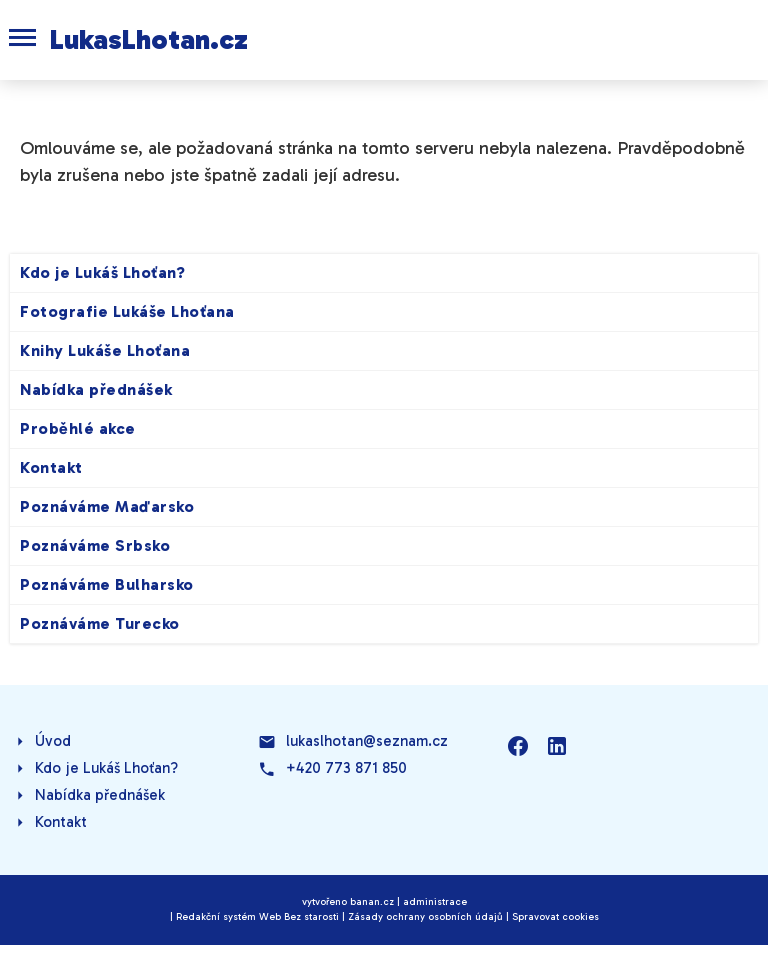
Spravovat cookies (555, 917)
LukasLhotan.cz (149, 39)
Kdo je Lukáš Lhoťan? (102, 272)
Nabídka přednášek (96, 389)
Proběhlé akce (78, 428)
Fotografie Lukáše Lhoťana (127, 311)
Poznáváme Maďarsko (107, 506)
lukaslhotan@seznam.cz (367, 741)
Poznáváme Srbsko (95, 545)
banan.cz (372, 902)
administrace (435, 902)
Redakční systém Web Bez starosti (257, 917)
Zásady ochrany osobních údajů (425, 917)
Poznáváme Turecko (100, 623)
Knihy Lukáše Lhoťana (105, 350)
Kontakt (51, 467)
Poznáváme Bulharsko (107, 584)
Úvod (53, 741)
